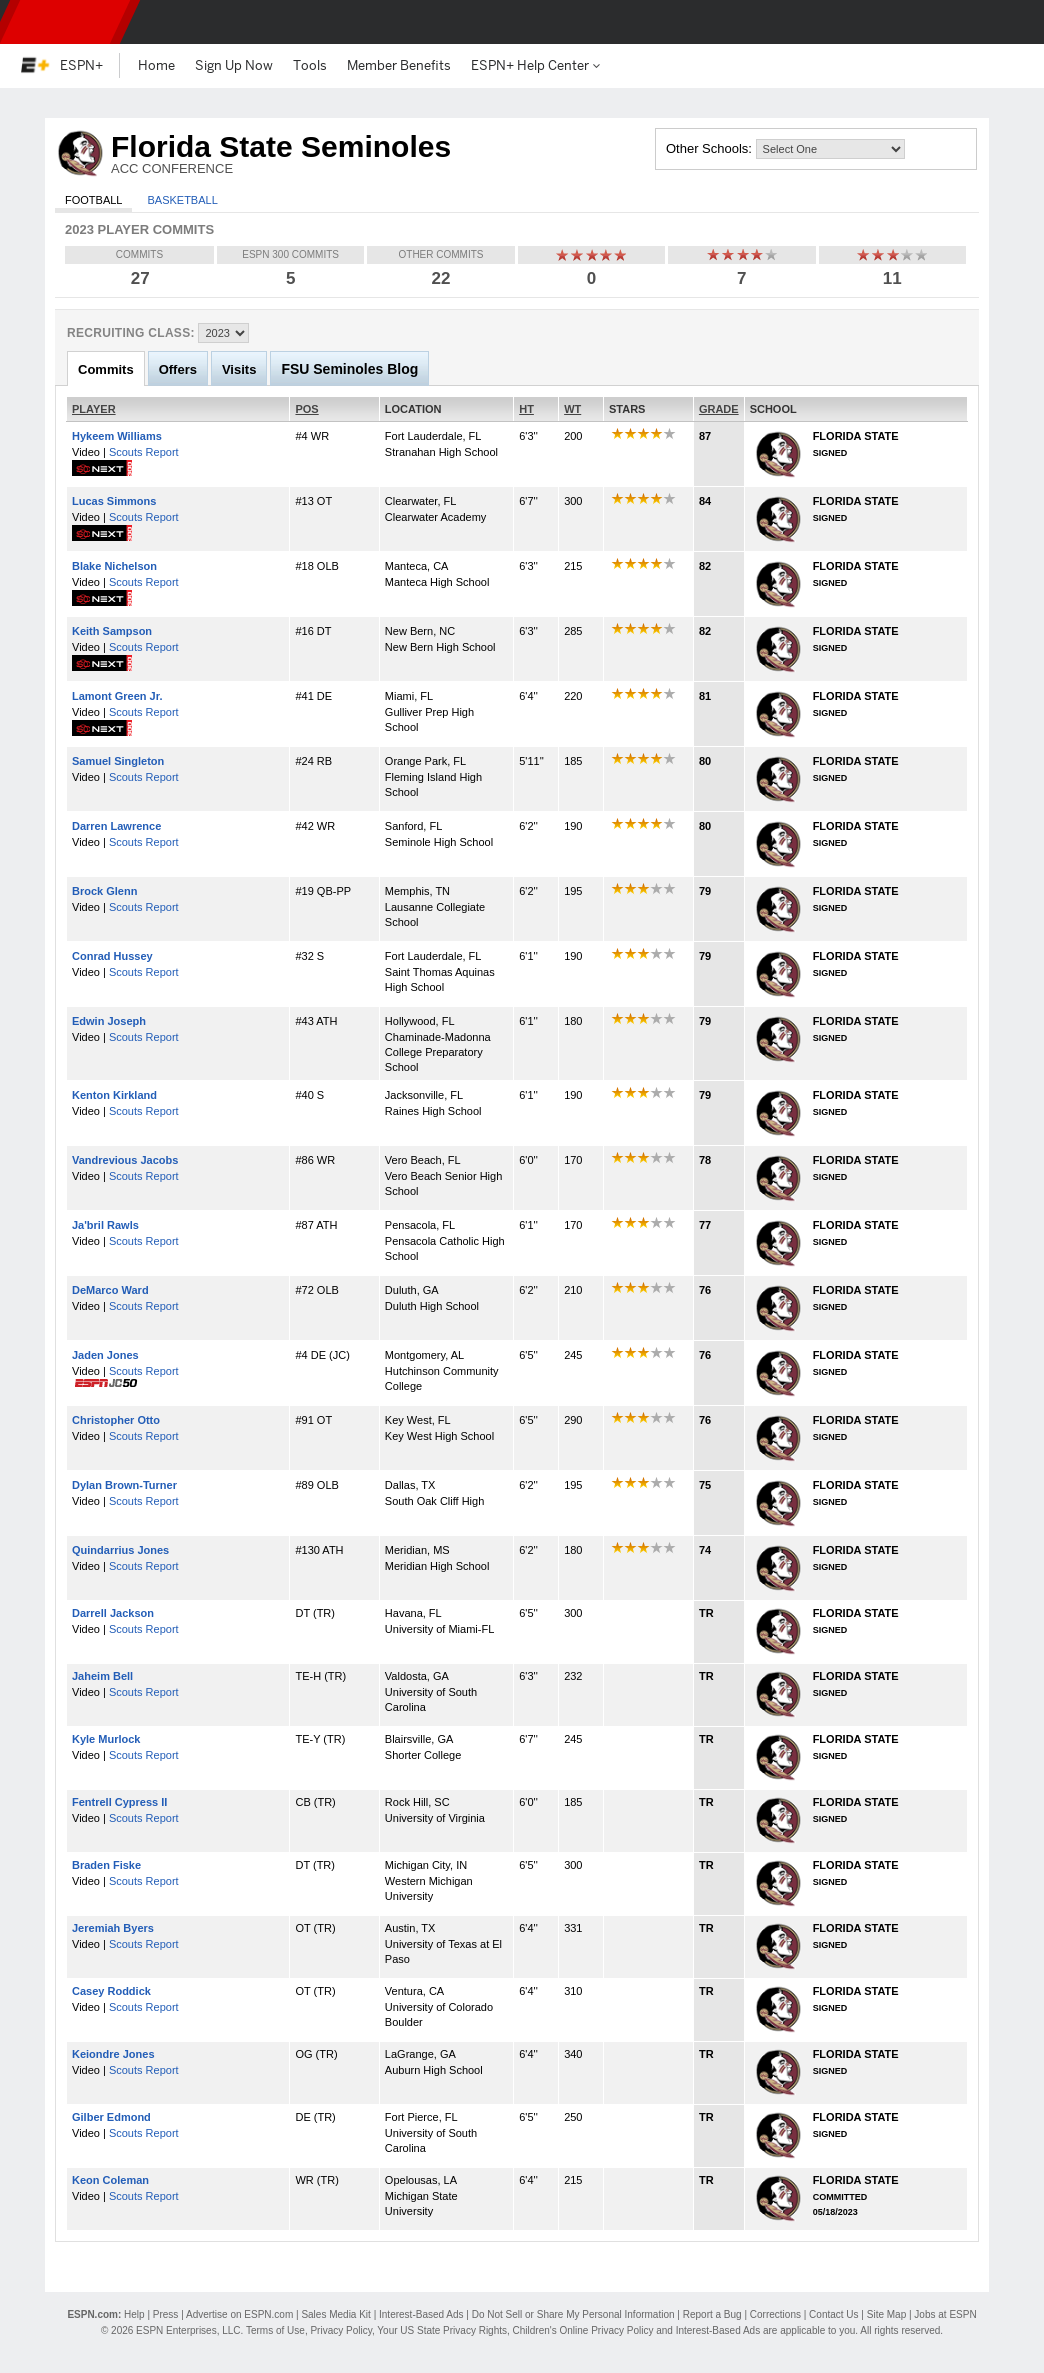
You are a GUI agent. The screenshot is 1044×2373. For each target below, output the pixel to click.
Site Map (886, 2314)
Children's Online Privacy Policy (583, 2330)
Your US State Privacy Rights (442, 2330)
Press (166, 2314)
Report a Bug (712, 2314)
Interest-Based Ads (421, 2314)
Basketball (182, 200)
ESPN (65, 22)
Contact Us (833, 2314)
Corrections (775, 2314)
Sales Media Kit (335, 2314)
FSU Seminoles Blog (349, 369)
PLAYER (94, 409)
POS (306, 409)
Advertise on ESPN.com (239, 2314)
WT (572, 409)
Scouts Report (144, 452)
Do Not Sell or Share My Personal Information (573, 2314)
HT (526, 409)
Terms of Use (275, 2330)
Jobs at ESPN (945, 2314)
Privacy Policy (341, 2330)
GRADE (719, 409)
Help (134, 2314)
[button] (1012, 22)
